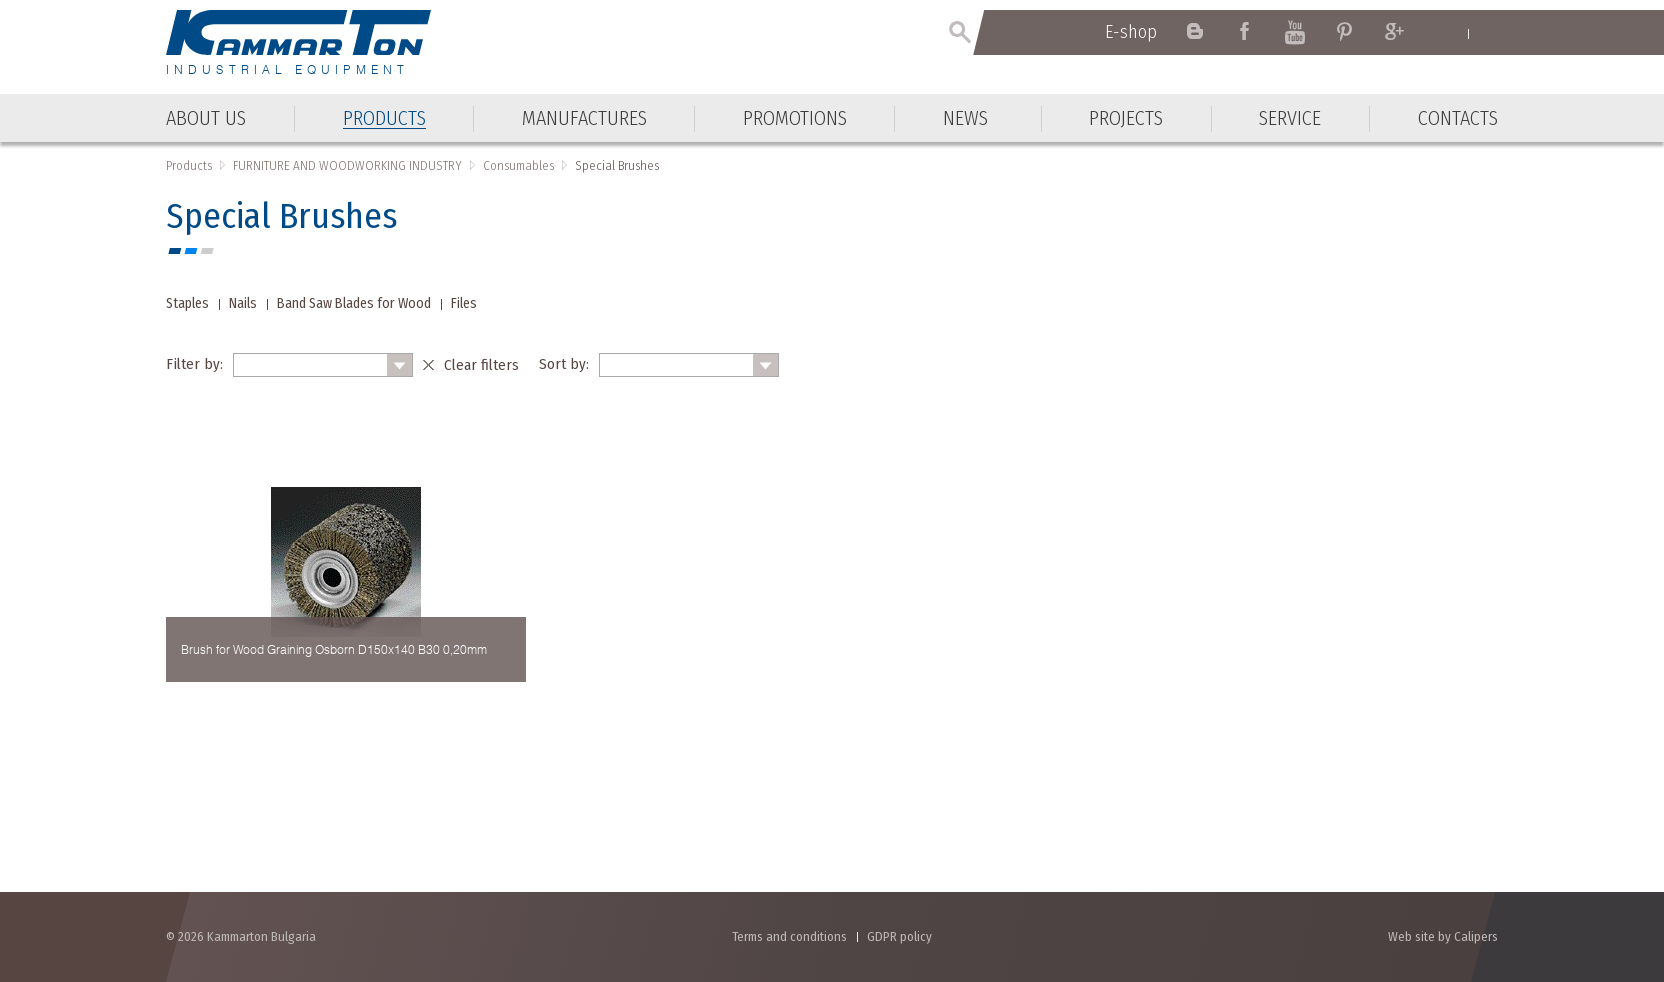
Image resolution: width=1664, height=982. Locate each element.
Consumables (518, 165)
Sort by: (564, 364)
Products (189, 165)
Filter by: (194, 364)
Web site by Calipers (1443, 936)
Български (1488, 33)
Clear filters (481, 365)
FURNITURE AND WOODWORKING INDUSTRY (347, 165)
